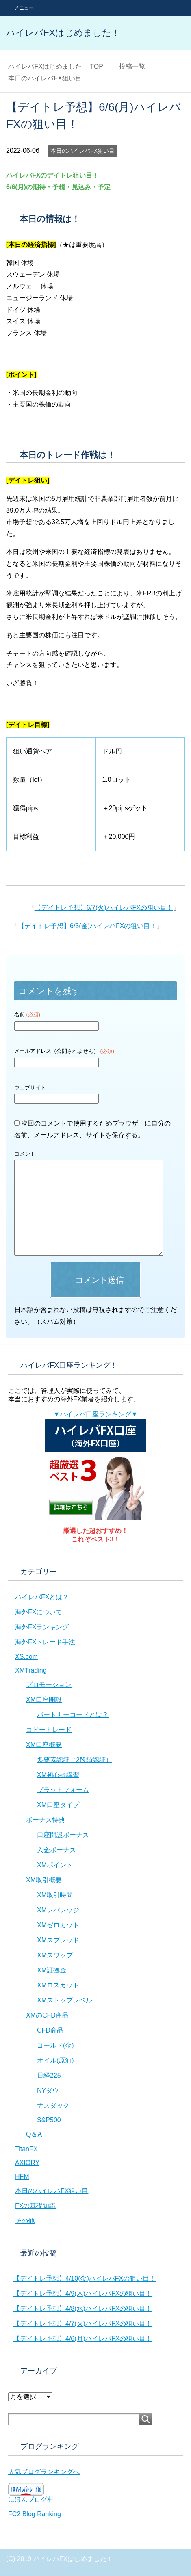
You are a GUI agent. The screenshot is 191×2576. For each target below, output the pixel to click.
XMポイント (55, 1865)
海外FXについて (38, 1611)
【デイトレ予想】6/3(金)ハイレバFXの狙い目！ (87, 925)
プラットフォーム (63, 1789)
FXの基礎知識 (35, 2205)
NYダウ (48, 2090)
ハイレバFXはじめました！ (63, 33)
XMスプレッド (58, 1940)
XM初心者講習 (58, 1774)
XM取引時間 (55, 1895)
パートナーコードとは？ (73, 1714)
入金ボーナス (56, 1849)
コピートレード (49, 1729)
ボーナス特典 (45, 1819)
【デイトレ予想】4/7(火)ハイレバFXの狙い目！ (82, 2323)
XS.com (26, 1656)
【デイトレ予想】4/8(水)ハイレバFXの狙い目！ (82, 2308)
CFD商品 (50, 2030)
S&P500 (49, 2120)
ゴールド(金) (55, 2045)
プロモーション (49, 1684)
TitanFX (26, 2148)
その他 (25, 2220)
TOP (55, 66)
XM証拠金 (51, 1970)
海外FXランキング (42, 1627)
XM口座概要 (44, 1744)
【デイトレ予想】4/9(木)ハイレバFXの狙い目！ (82, 2293)
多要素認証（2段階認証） (74, 1759)
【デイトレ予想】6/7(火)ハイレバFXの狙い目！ (104, 907)
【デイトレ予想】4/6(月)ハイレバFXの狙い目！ (82, 2338)
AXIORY (27, 2162)
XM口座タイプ (58, 1804)
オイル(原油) (55, 2060)
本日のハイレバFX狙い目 (82, 150)
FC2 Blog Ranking (34, 2514)
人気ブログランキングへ (44, 2471)
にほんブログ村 (31, 2499)
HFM (22, 2176)
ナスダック (53, 2105)
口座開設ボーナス (63, 1834)
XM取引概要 (44, 1880)
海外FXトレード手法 (45, 1642)
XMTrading (31, 1670)
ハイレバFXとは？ (42, 1596)
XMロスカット (58, 1985)
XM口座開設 (44, 1699)
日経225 (49, 2075)
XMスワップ (55, 1955)
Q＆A (34, 2134)
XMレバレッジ (58, 1910)
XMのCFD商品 (47, 2015)
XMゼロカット (58, 1925)
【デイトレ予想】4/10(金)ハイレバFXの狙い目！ (84, 2278)
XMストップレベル (64, 2000)
